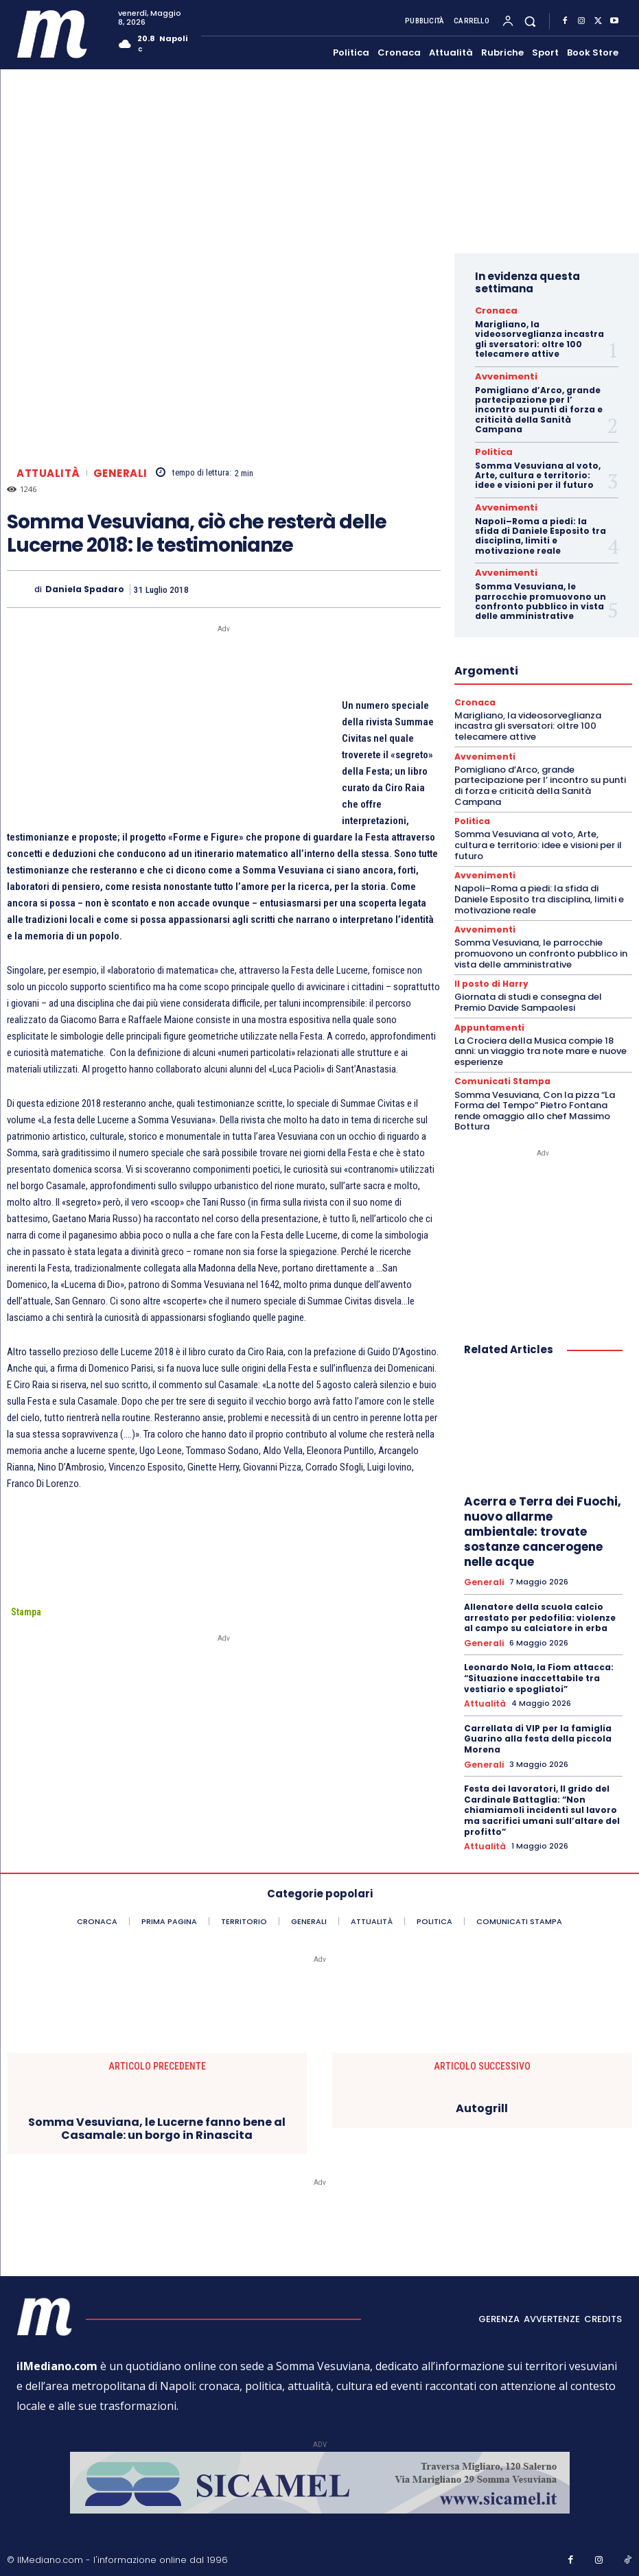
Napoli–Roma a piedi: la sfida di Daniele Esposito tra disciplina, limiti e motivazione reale (540, 530)
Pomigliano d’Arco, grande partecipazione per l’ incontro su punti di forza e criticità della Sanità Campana (539, 407)
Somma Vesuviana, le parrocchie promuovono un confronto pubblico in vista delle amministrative (540, 594)
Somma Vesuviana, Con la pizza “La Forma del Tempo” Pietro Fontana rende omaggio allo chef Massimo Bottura (534, 1097)
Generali (120, 473)
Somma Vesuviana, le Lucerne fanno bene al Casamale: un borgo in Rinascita (157, 2110)
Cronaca (492, 310)
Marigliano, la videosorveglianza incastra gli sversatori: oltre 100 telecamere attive (539, 337)
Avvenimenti (499, 374)
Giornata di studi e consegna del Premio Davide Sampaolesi (528, 991)
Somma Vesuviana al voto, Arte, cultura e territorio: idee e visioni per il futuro (538, 471)
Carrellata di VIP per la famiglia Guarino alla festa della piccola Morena (538, 1722)
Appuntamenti (486, 1016)
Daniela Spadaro (84, 589)
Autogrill (482, 2089)
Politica (490, 448)
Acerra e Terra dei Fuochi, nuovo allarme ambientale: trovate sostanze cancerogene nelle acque (542, 1518)
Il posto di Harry (488, 972)
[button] (530, 21)
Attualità (48, 473)
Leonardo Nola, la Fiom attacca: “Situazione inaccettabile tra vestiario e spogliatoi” (539, 1662)
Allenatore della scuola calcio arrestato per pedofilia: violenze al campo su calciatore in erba (540, 1602)
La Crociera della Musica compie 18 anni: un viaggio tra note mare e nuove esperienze (540, 1039)
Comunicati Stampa (497, 1069)
